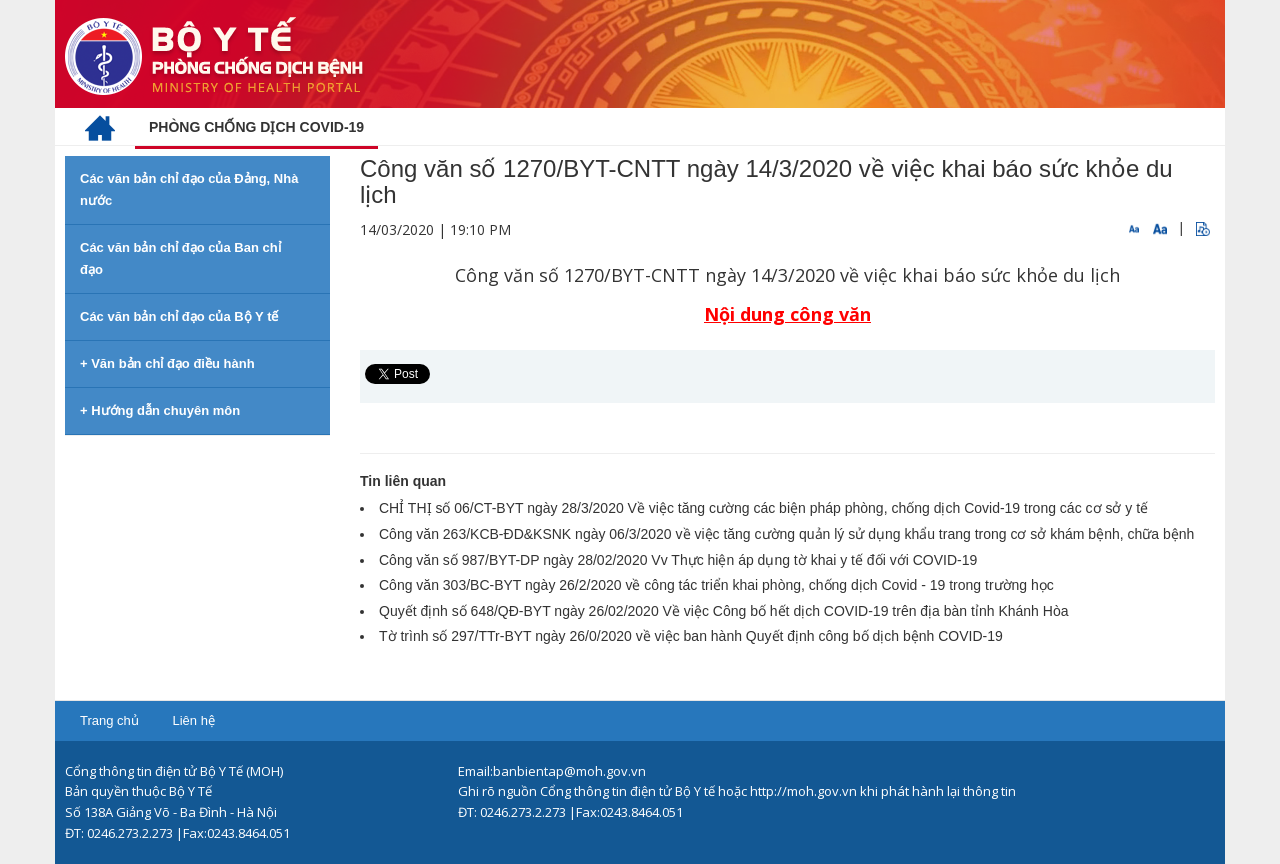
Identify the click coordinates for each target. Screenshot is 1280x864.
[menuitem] (100, 127)
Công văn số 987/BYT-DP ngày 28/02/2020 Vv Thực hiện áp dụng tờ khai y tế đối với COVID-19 (678, 560)
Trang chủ (109, 720)
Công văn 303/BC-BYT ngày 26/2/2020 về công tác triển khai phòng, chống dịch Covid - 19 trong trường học (716, 585)
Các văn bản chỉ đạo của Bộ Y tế (179, 316)
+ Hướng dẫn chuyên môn (160, 410)
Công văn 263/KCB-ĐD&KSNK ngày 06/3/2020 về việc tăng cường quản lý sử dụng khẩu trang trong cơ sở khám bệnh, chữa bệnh (786, 534)
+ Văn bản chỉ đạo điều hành (167, 363)
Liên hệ (193, 720)
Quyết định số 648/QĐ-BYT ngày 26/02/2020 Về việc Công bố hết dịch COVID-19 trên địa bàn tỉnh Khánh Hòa (723, 611)
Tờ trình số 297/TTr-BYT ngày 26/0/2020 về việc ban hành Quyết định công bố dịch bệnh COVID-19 (691, 636)
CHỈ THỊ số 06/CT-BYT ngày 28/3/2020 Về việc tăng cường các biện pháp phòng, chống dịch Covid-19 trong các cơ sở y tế (763, 508)
